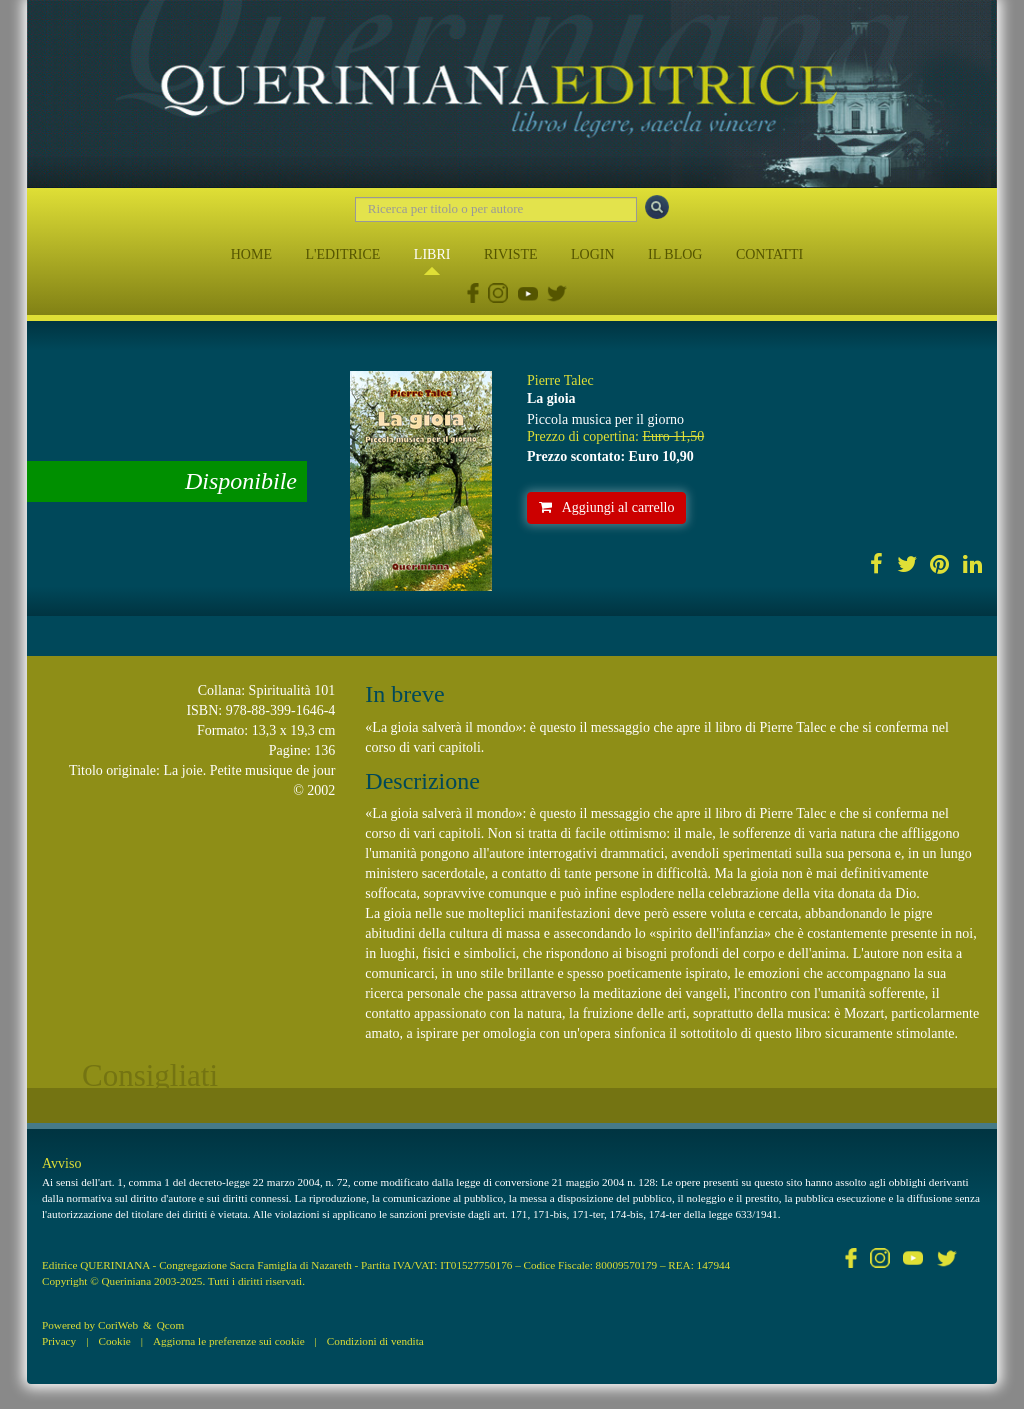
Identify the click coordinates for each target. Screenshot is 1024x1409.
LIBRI (432, 254)
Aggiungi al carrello (607, 507)
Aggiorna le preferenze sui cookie (229, 1341)
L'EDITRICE (342, 254)
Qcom (170, 1325)
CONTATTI (769, 254)
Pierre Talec (560, 380)
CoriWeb (118, 1325)
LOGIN (593, 254)
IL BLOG (675, 254)
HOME (251, 254)
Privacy (59, 1341)
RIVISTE (511, 254)
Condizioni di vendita (375, 1341)
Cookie (114, 1341)
